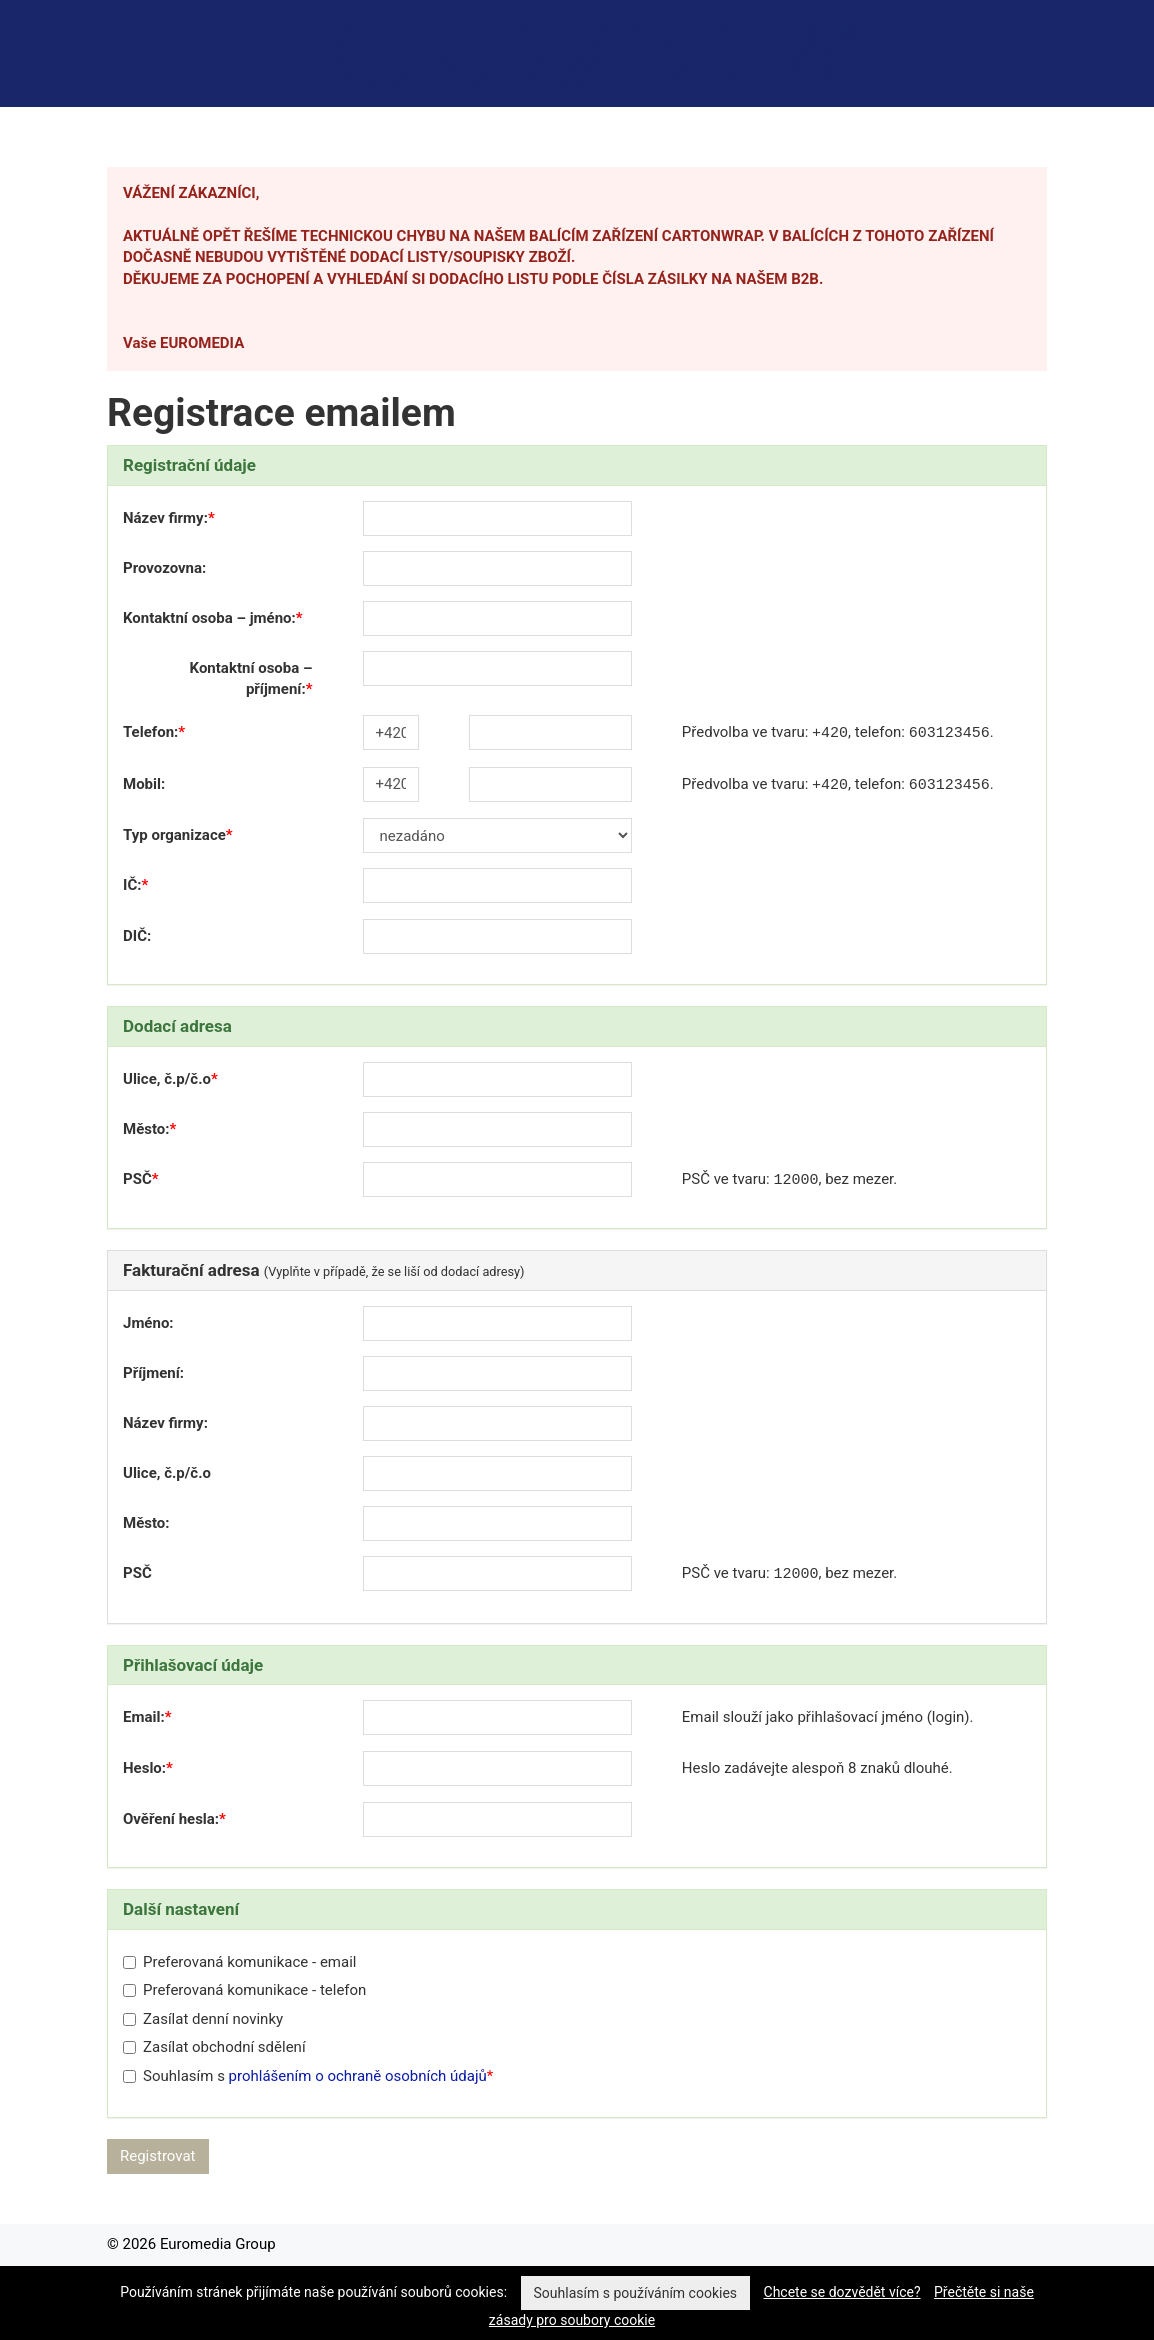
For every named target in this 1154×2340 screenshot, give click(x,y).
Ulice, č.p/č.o (167, 1079)
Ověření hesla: (171, 1819)
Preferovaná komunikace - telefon (244, 1990)
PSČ (137, 1179)
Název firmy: (165, 518)
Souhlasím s (305, 2076)
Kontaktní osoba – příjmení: (251, 678)
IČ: (132, 885)
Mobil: (144, 784)
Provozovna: (164, 568)
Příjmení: (153, 1373)
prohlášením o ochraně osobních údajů (358, 2076)
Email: (144, 1717)
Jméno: (148, 1323)
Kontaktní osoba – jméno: (209, 618)
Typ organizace (174, 835)
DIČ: (137, 936)
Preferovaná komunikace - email (239, 1962)
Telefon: (150, 732)
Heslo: (144, 1768)
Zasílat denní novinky (203, 2019)
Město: (146, 1129)
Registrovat (158, 2156)
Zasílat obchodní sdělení (214, 2047)
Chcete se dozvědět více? (842, 2292)
